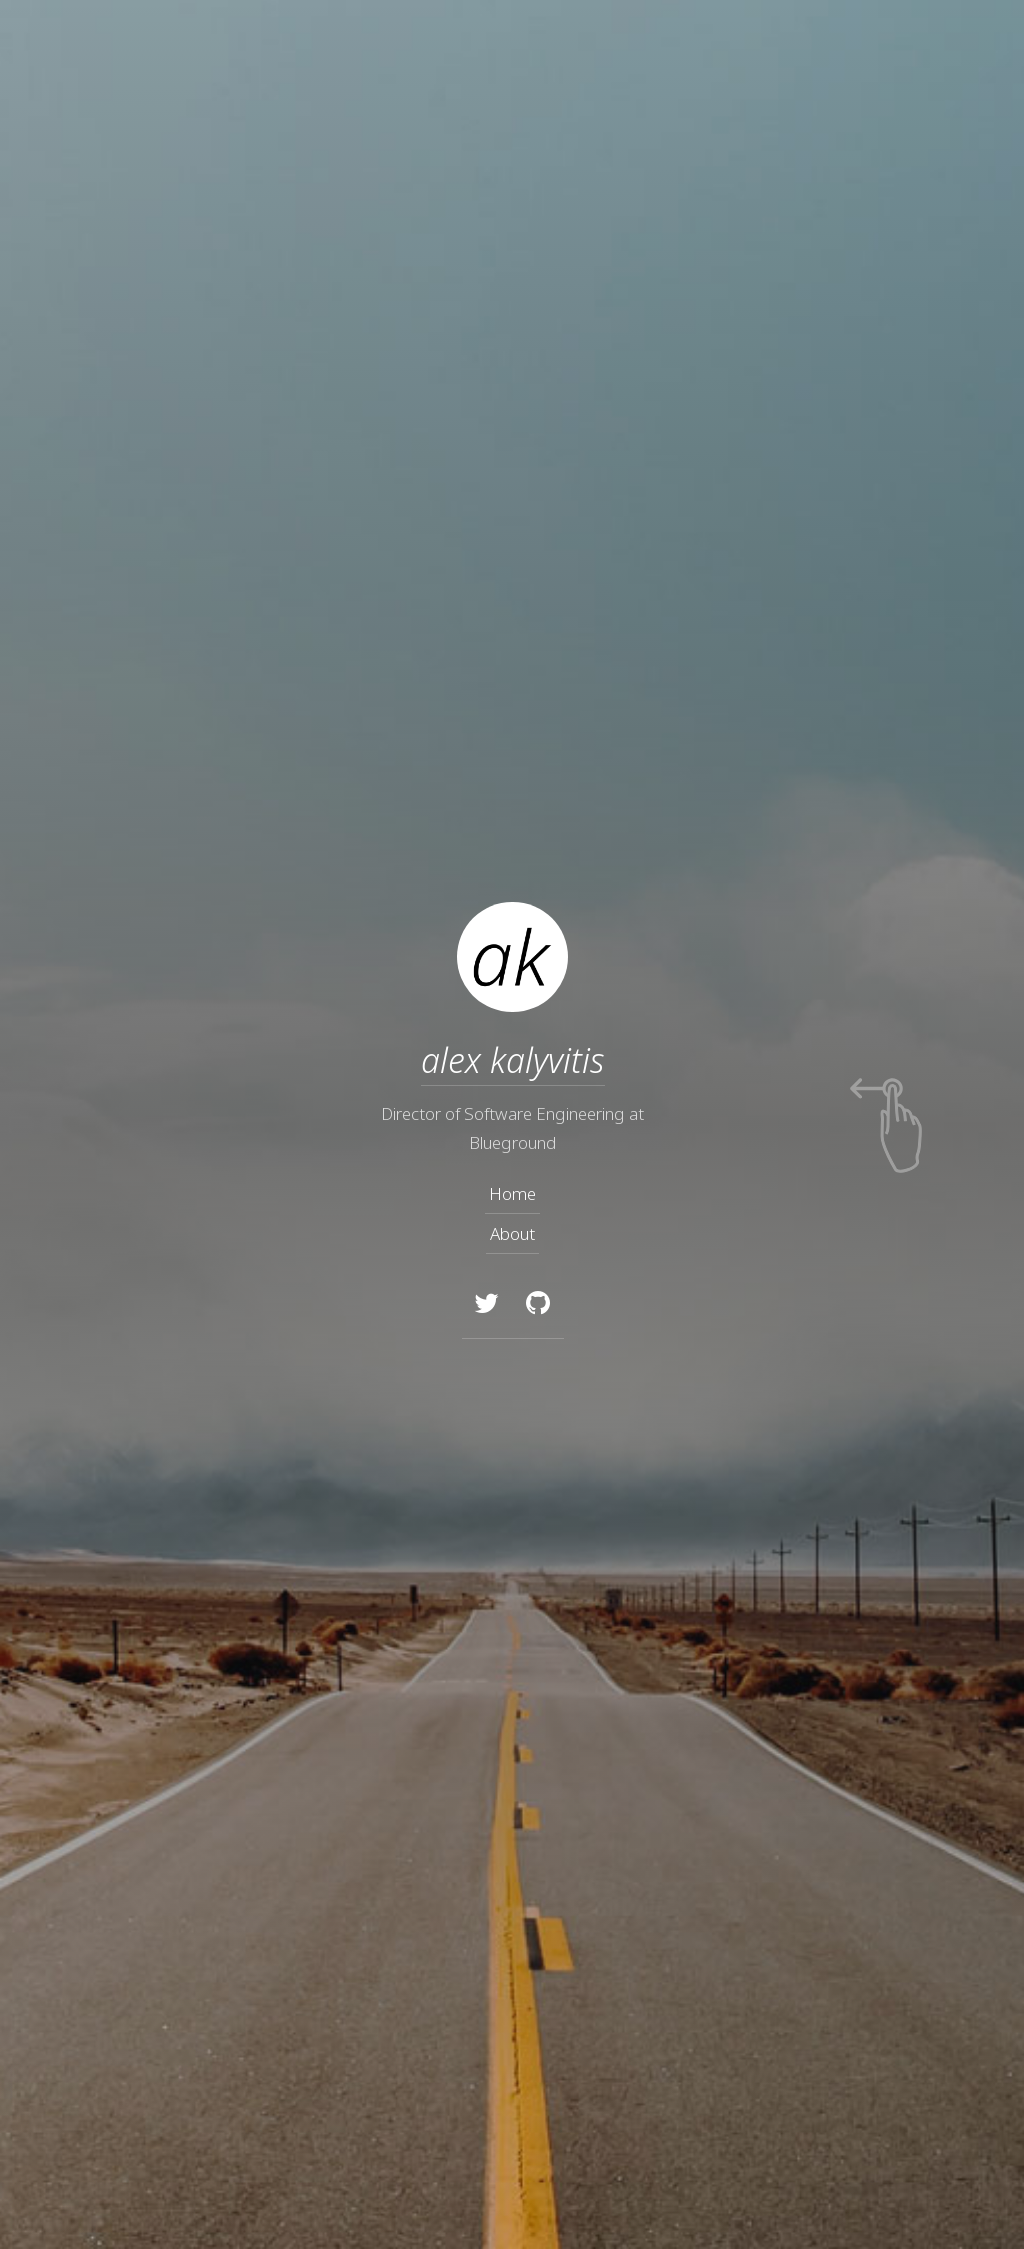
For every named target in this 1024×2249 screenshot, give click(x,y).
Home (512, 1193)
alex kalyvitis (512, 1060)
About (512, 1233)
